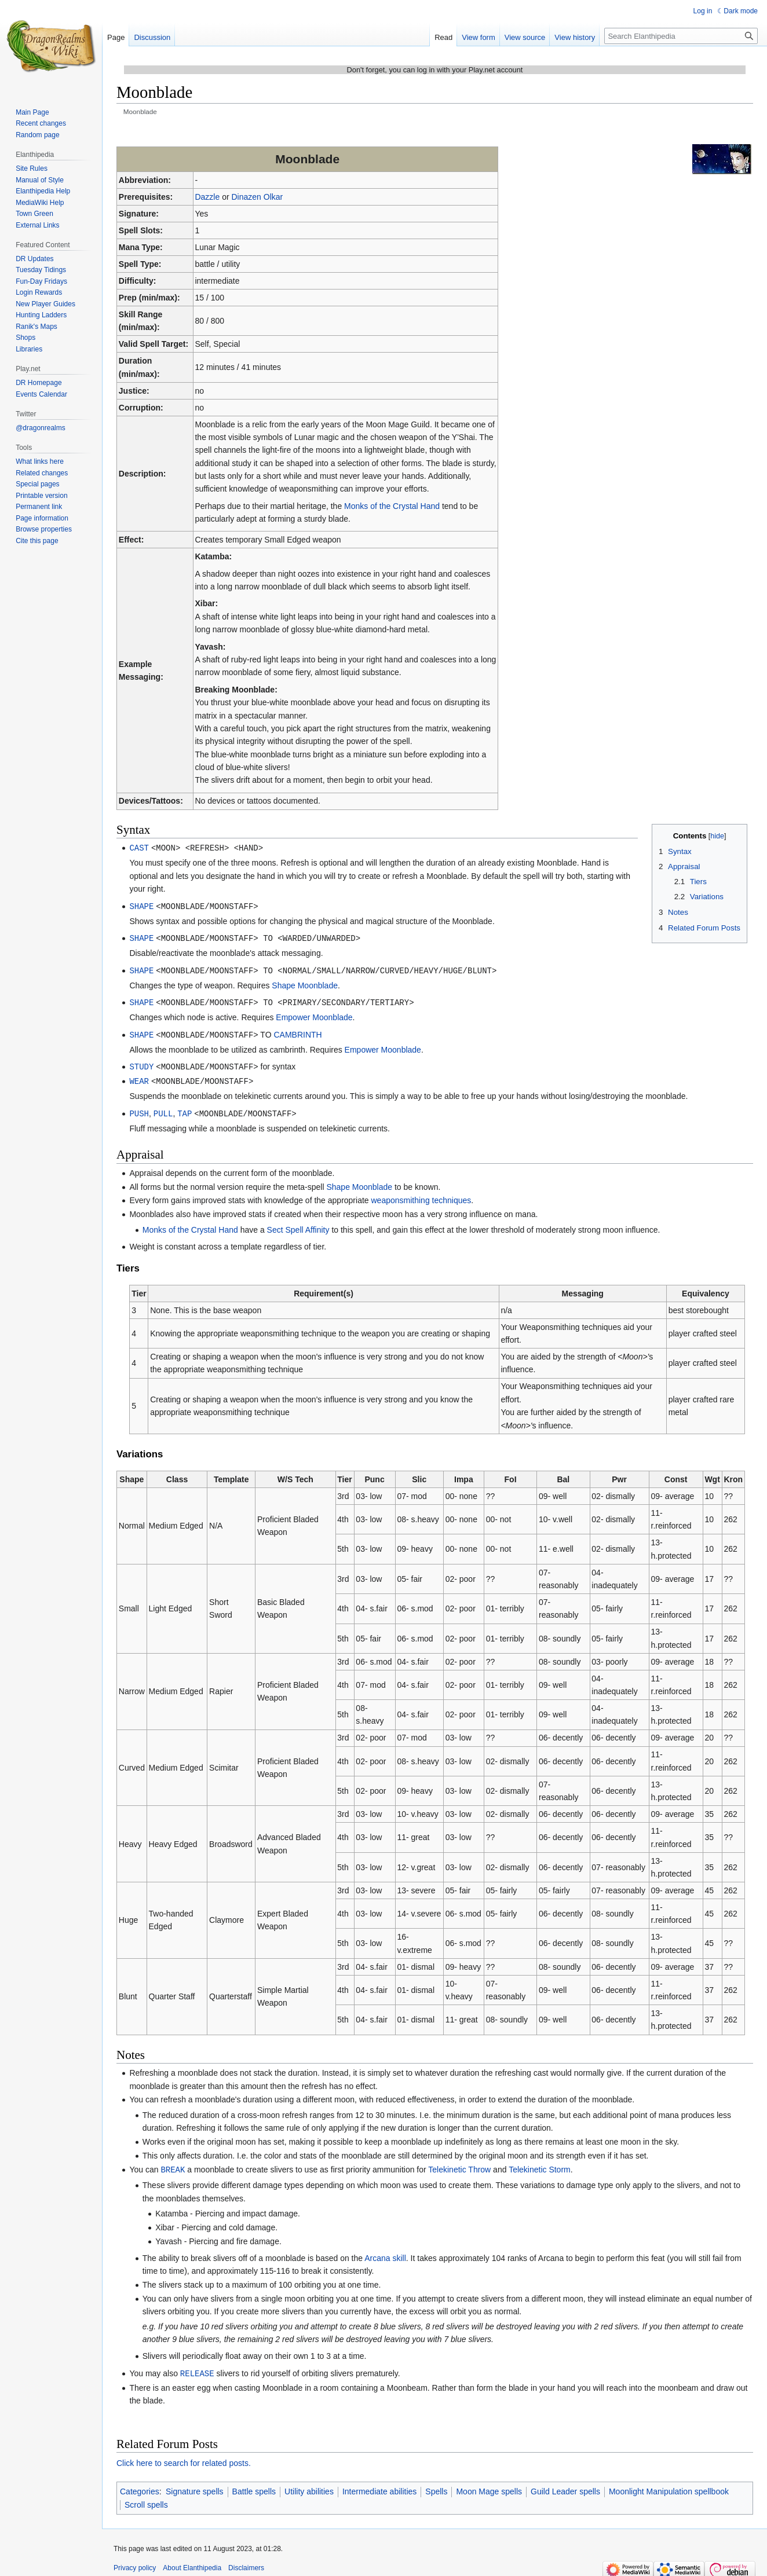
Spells (436, 2485)
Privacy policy (135, 2561)
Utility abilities (309, 2485)
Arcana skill (385, 2252)
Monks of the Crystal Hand (392, 506)
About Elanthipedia (192, 2561)
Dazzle (207, 196)
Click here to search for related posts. (183, 2456)
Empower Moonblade (314, 1014)
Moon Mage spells (489, 2485)
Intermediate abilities (379, 2485)
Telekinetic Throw (459, 2164)
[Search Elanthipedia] (681, 36)
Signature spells (195, 2485)
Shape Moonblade (305, 983)
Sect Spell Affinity (298, 1224)
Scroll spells (146, 2498)
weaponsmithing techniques (421, 1195)
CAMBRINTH (297, 1031)
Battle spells (254, 2485)
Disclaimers (246, 2561)
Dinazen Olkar (257, 196)
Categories (139, 2485)
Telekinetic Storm (540, 2164)
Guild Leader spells (565, 2485)
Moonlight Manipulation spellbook (669, 2485)
